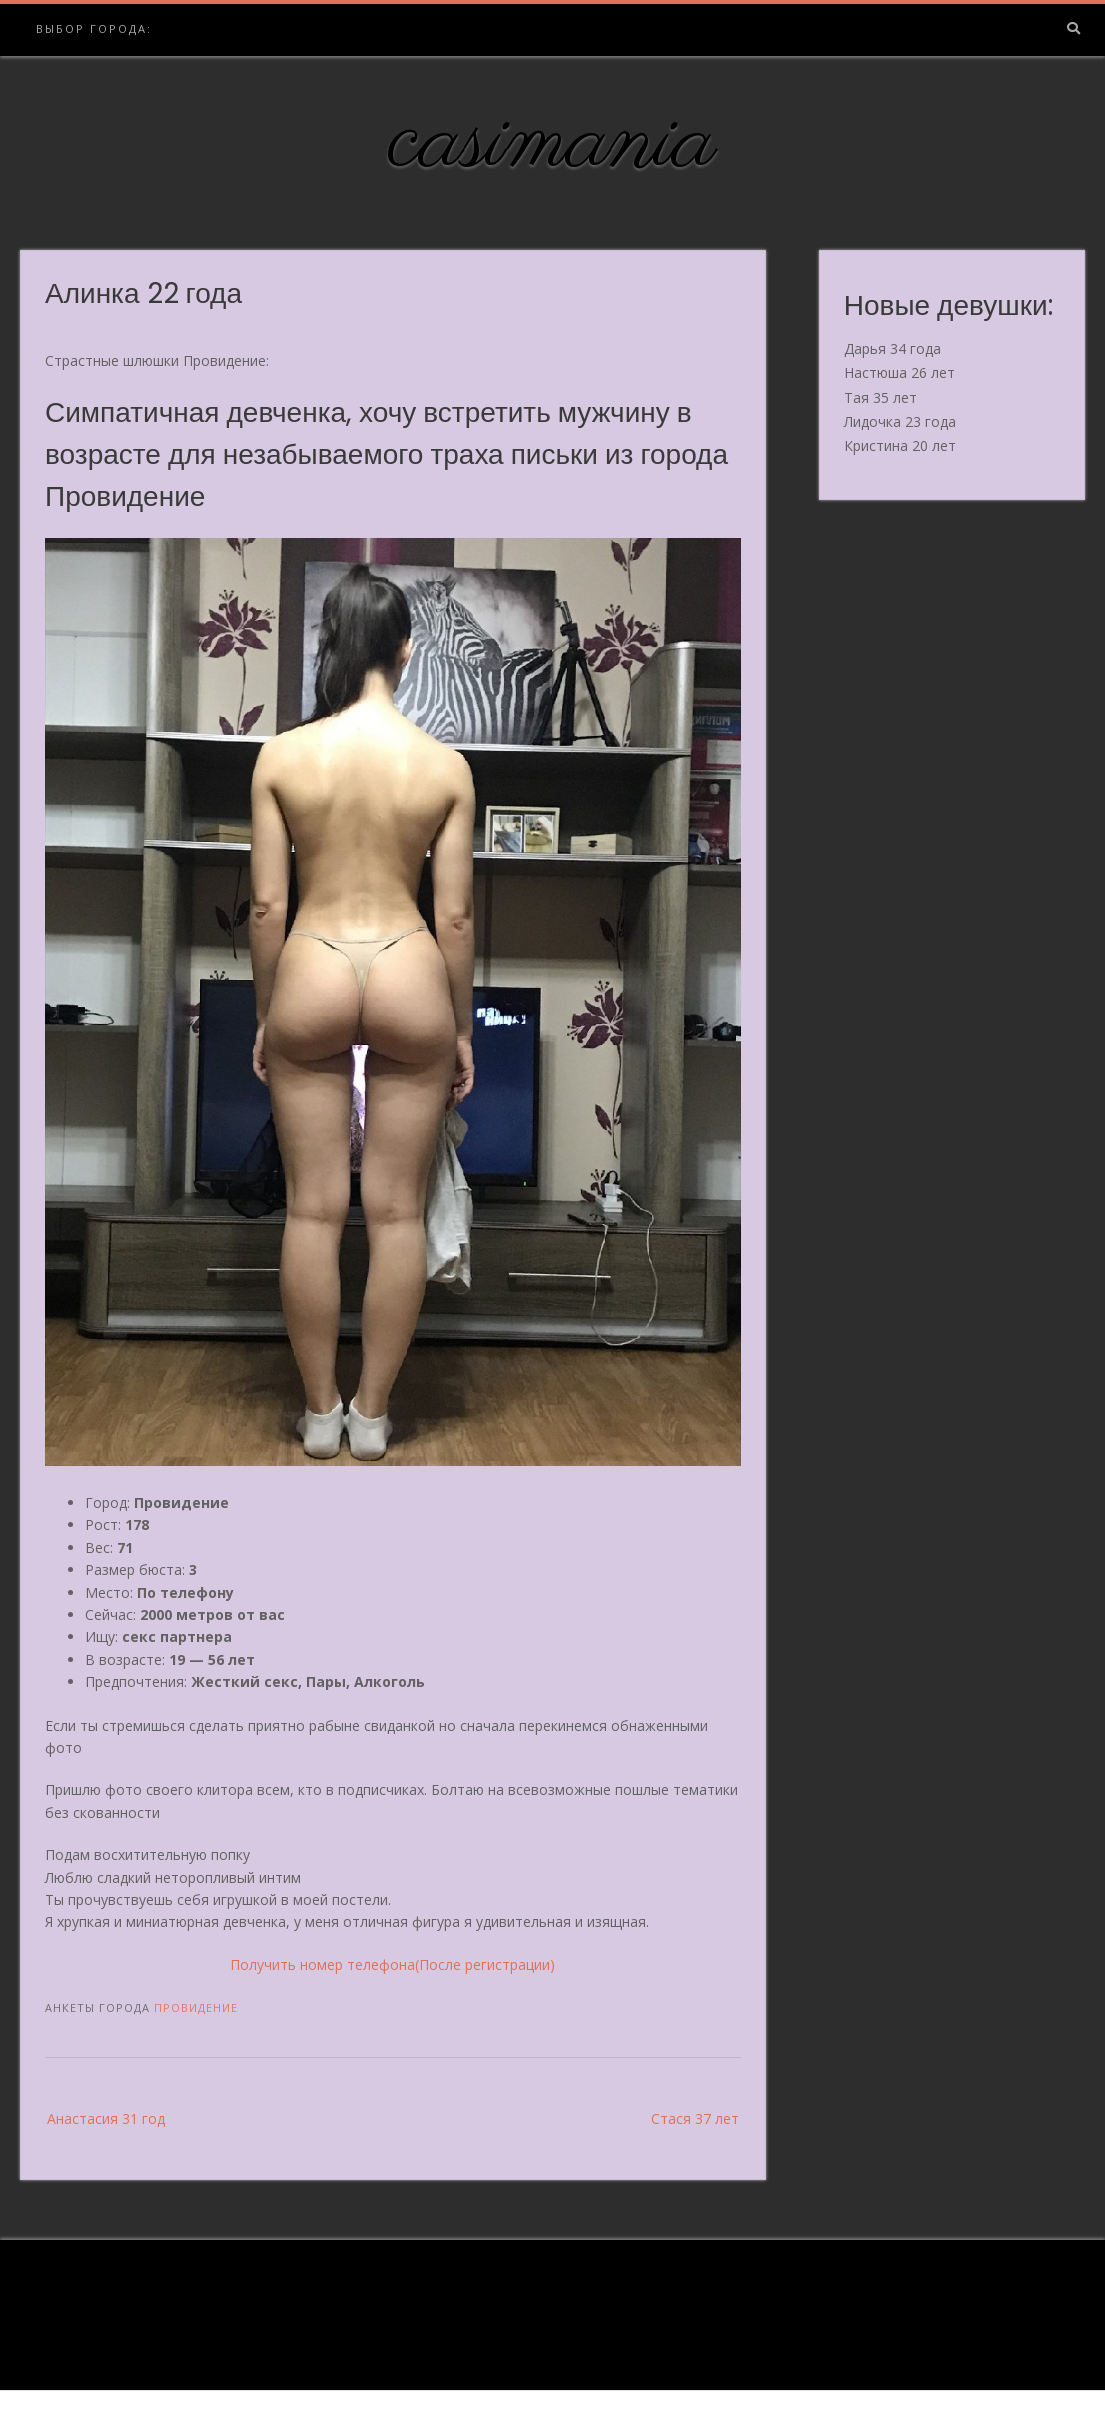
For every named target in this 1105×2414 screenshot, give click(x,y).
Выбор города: (94, 28)
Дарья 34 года (892, 348)
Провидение (196, 2007)
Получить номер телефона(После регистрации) (392, 1964)
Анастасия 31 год (106, 2118)
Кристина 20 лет (900, 445)
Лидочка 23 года (900, 421)
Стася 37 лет (695, 2118)
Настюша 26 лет (899, 372)
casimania (552, 143)
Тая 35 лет (880, 397)
